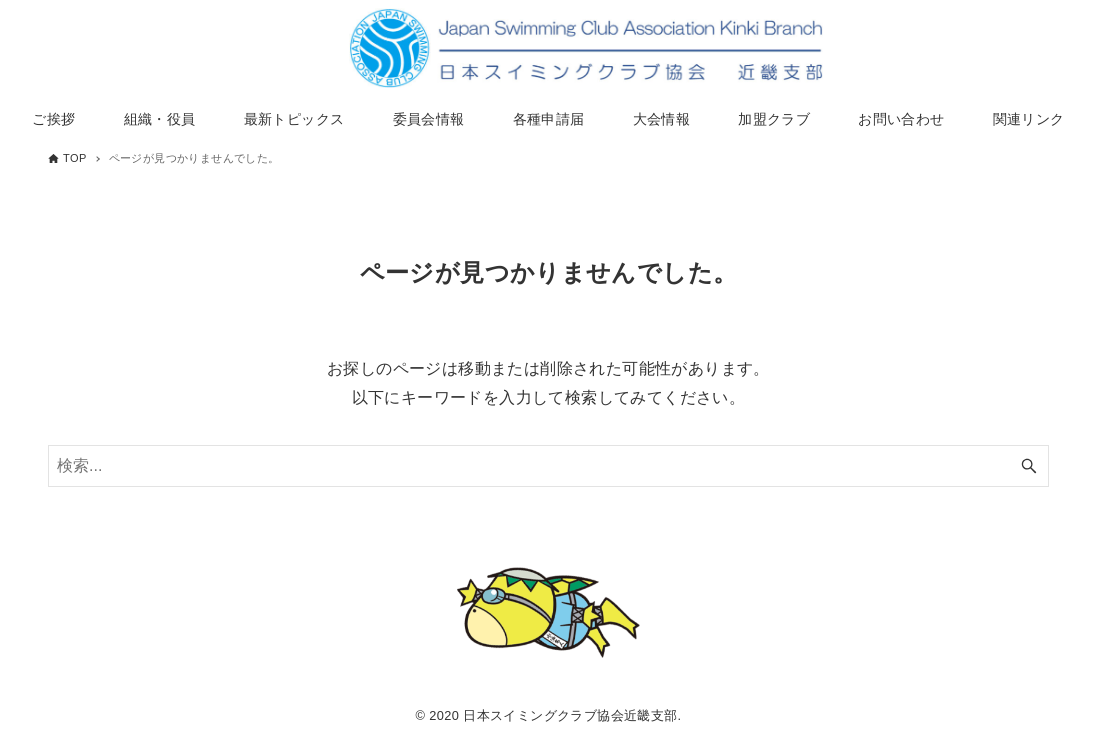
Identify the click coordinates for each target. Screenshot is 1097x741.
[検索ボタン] (1029, 466)
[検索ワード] (548, 466)
